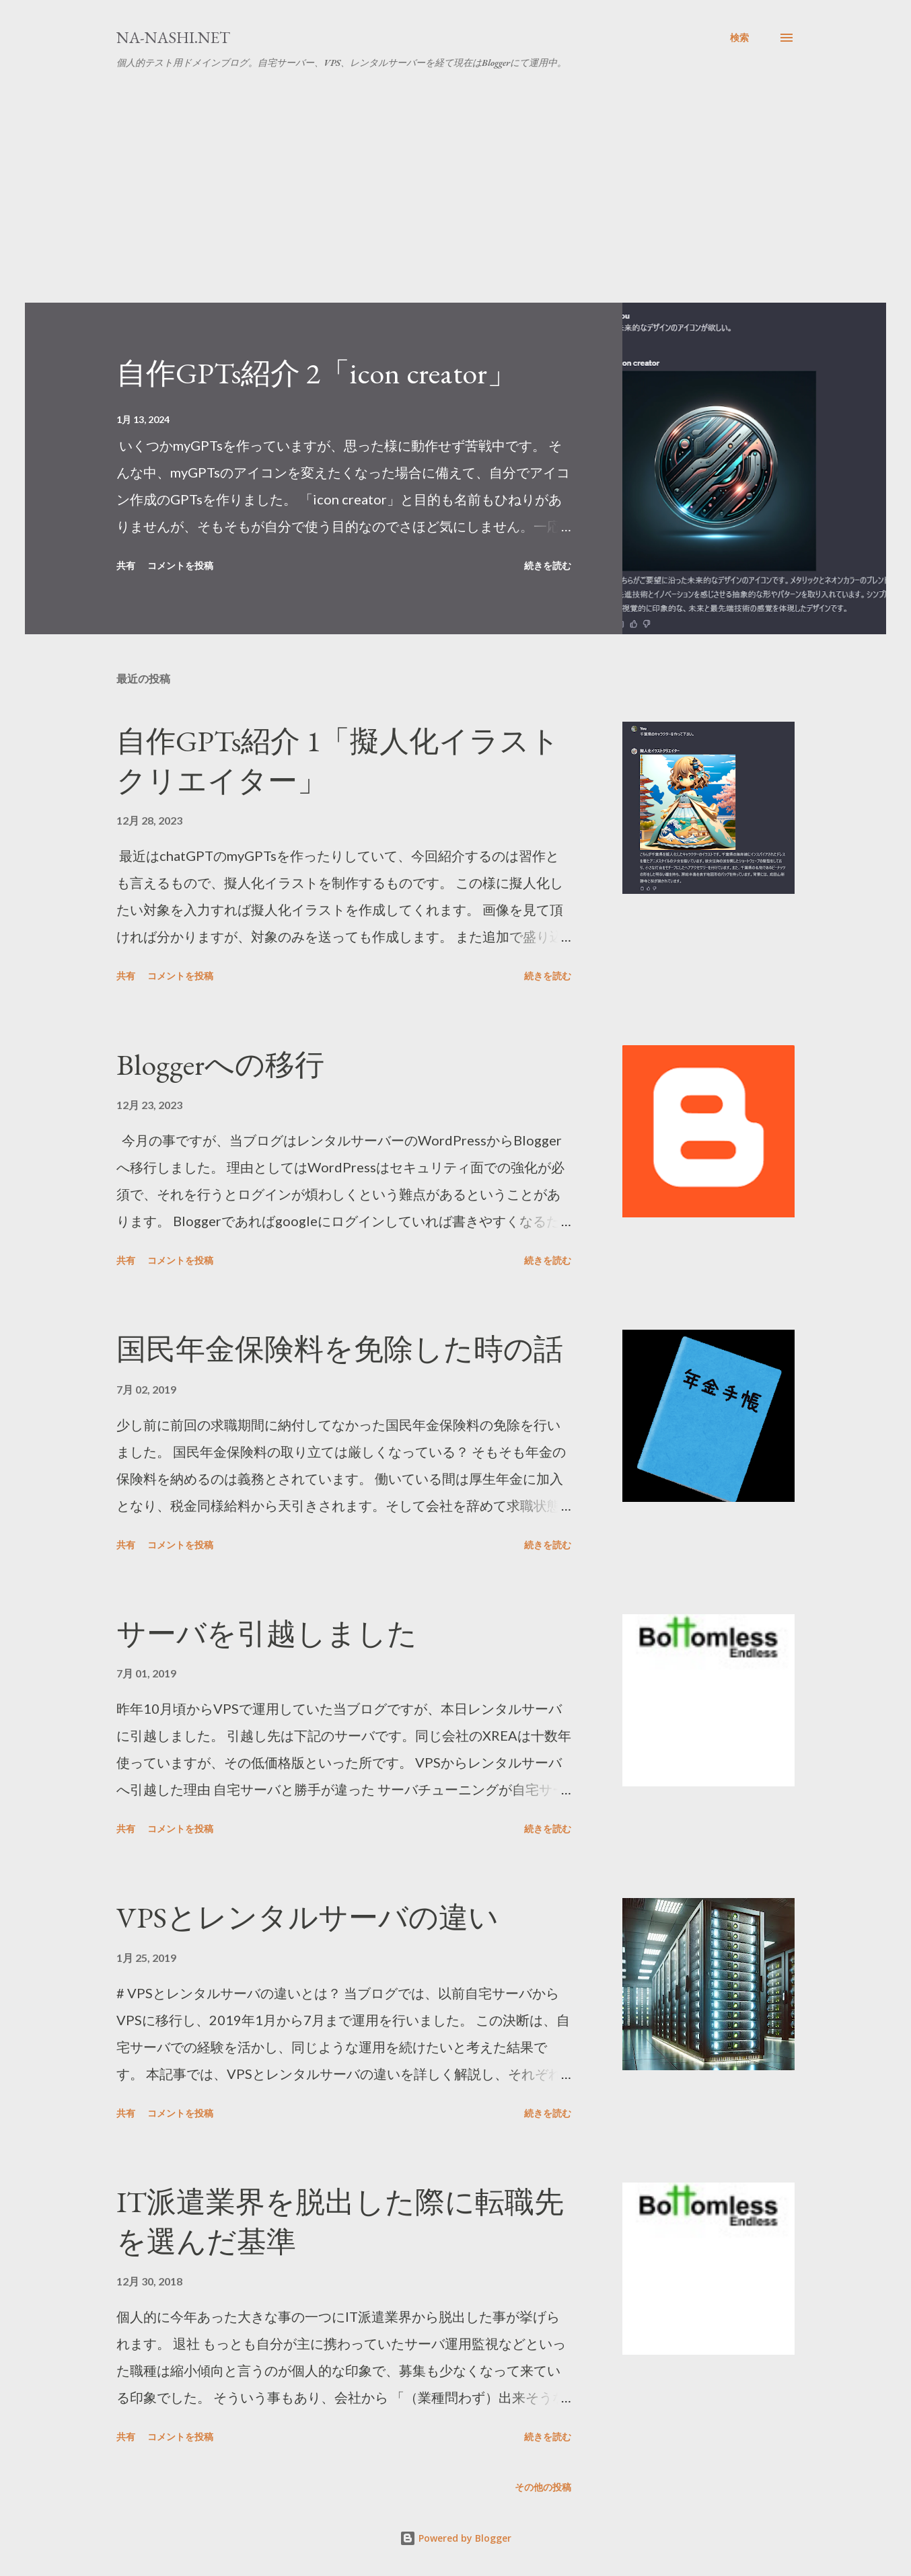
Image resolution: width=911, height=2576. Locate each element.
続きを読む (547, 565)
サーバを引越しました (266, 1633)
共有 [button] (125, 565)
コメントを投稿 (180, 565)
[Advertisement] (455, 202)
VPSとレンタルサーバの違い (307, 1917)
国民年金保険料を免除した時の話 (339, 1349)
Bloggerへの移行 (220, 1064)
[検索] (739, 38)
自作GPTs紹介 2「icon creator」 (316, 373)
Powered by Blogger (455, 2538)
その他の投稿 (543, 2487)
